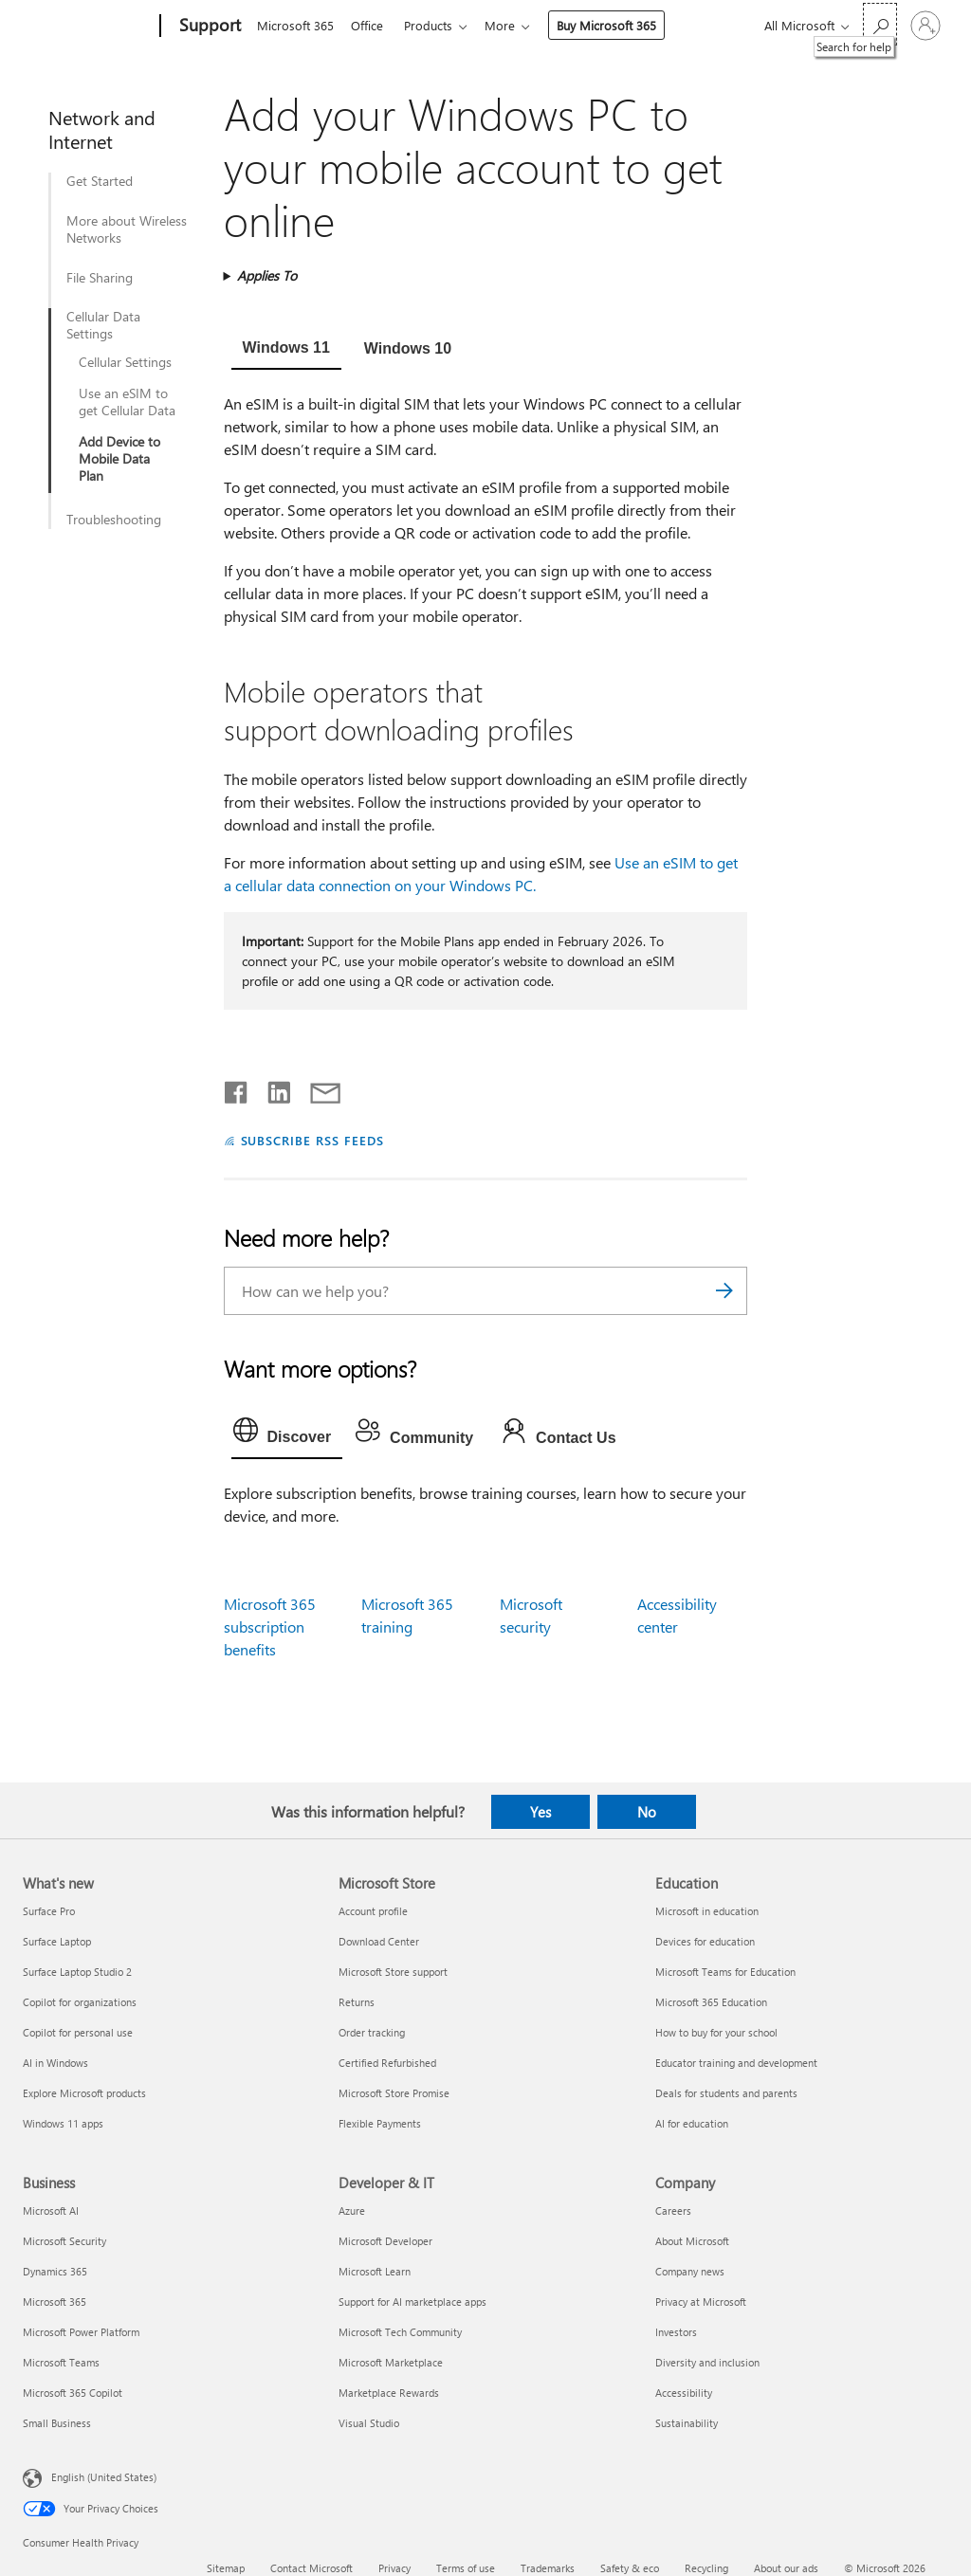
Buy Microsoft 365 (618, 25)
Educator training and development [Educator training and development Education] (736, 2062)
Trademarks (548, 2568)
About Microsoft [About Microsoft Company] (692, 2241)
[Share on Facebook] (237, 1088)
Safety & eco (629, 2568)
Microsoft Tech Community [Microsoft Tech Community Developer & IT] (400, 2332)
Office (371, 25)
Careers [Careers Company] (673, 2210)
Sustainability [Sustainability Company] (686, 2423)
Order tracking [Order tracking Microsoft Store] (372, 2032)
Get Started (99, 181)
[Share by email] (316, 1088)
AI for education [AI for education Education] (691, 2123)
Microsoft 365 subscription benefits (270, 1626)
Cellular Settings (125, 362)
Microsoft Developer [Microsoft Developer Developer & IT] (385, 2241)
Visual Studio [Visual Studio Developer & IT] (369, 2423)
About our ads (786, 2568)
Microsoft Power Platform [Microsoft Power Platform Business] (81, 2332)
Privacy (394, 2568)
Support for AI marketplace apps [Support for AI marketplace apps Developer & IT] (412, 2301)
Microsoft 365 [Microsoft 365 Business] (54, 2301)
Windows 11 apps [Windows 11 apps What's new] (63, 2123)
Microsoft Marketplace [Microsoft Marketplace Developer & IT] (391, 2362)
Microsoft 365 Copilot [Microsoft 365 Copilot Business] (72, 2392)
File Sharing (99, 277)
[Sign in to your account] (925, 25)
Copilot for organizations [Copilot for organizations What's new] (80, 2002)
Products (436, 25)
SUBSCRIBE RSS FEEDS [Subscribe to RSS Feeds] (313, 1140)
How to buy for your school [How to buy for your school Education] (716, 2032)
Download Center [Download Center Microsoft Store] (379, 1941)
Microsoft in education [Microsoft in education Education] (707, 1911)
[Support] (208, 26)
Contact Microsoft (311, 2568)
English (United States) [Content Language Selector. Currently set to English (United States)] (103, 2477)
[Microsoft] (88, 26)
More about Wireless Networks (126, 229)
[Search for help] (880, 24)
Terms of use (465, 2568)
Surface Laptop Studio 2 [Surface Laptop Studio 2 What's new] (77, 1971)
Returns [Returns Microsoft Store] (357, 2002)
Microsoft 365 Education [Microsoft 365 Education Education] (711, 2002)
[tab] (286, 350)
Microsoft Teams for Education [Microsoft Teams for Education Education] (725, 1971)
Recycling (706, 2568)
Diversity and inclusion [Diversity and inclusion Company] (707, 2362)
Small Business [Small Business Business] (57, 2423)
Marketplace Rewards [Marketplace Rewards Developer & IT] (389, 2392)
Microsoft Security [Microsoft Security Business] (64, 2241)
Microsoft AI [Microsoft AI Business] (51, 2210)
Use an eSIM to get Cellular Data (127, 402)
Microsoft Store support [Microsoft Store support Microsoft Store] (393, 1971)
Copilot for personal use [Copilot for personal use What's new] (78, 2032)
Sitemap (226, 2568)
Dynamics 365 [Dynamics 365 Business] (55, 2271)
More (511, 25)
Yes (540, 1811)
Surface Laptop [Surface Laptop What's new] (57, 1941)
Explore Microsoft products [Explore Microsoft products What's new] (84, 2093)
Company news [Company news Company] (689, 2271)
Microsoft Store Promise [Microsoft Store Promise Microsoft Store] (394, 2093)
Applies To (267, 275)
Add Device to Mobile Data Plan (119, 458)
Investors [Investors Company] (676, 2332)
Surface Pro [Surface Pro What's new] (49, 1911)
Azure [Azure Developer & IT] (352, 2210)
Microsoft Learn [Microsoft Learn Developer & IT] (375, 2271)
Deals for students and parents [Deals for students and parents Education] (726, 2093)
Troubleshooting (113, 519)
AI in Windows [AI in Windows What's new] (55, 2062)
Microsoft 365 (295, 25)
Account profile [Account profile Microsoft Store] (373, 1911)
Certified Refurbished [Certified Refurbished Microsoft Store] (387, 2062)
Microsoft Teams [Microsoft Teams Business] (61, 2362)
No (646, 1811)
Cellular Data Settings (103, 325)
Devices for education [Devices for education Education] (705, 1941)
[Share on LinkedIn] (271, 1088)
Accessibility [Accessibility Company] (683, 2392)
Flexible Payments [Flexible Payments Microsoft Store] (380, 2123)
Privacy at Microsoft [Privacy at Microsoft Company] (700, 2301)
